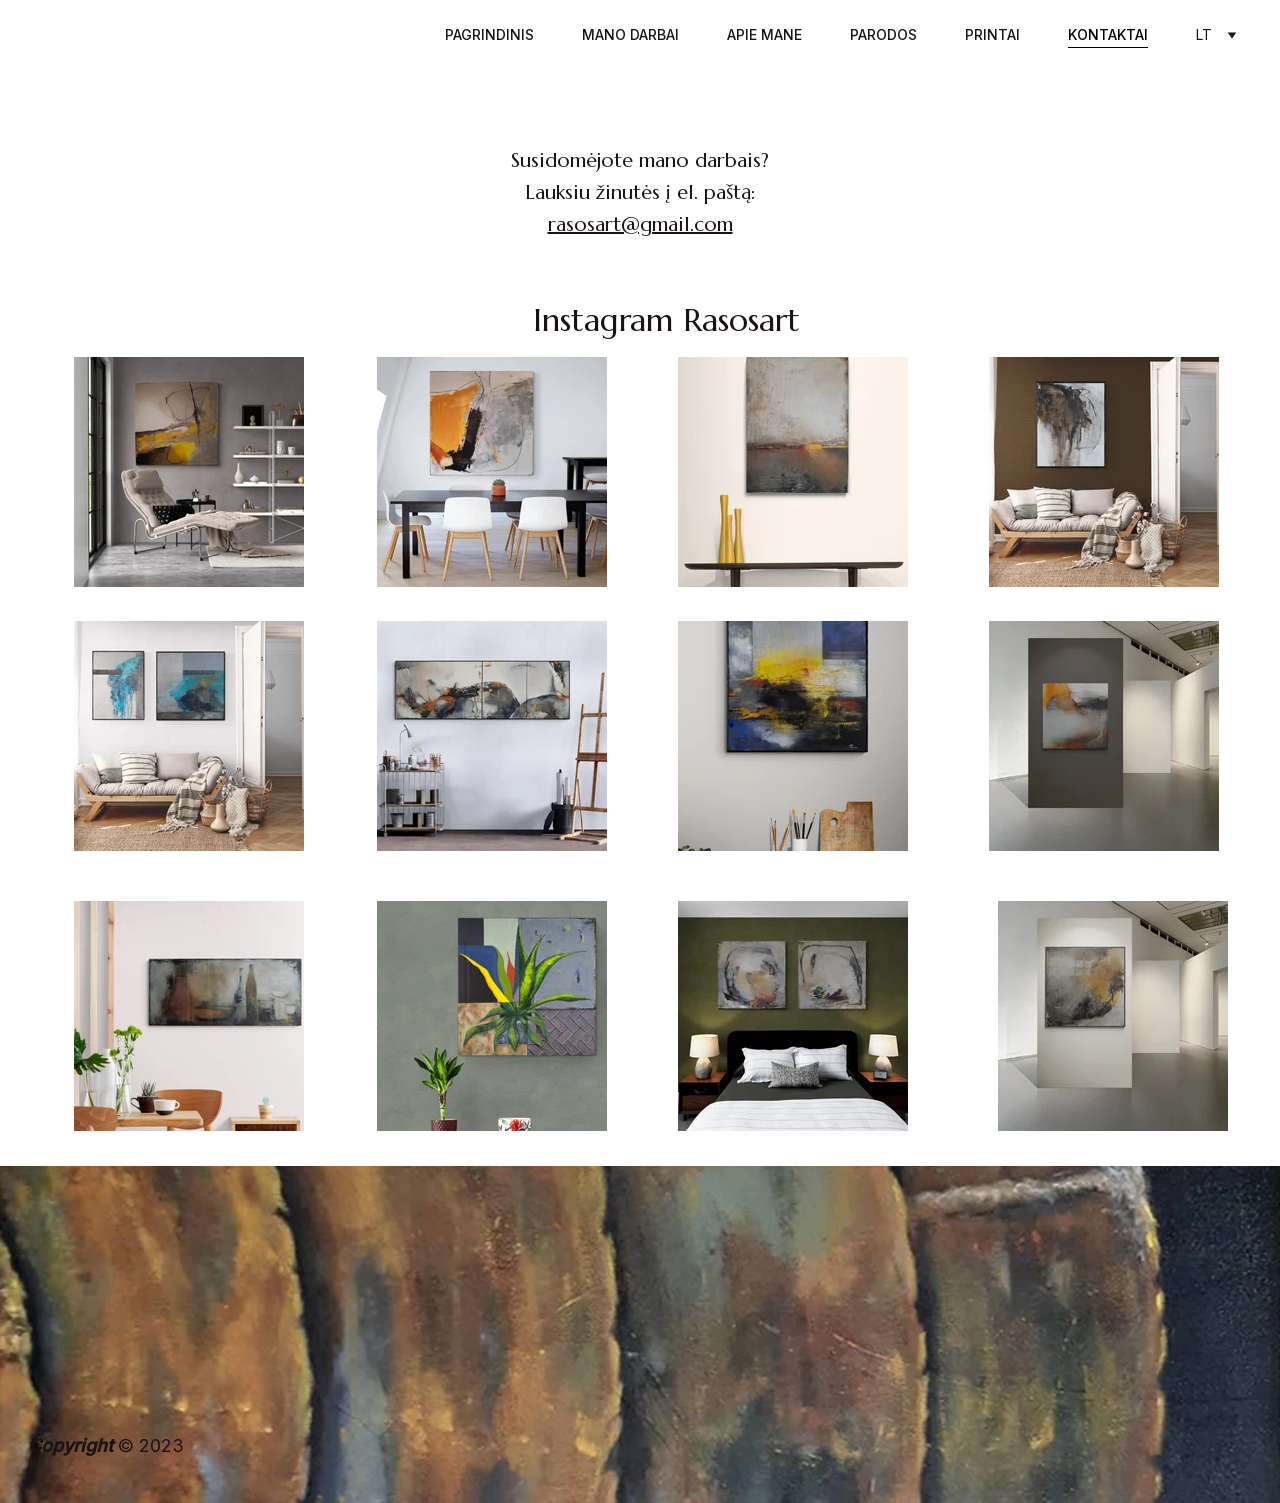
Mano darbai (630, 35)
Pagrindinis (489, 35)
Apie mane (764, 35)
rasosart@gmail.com (640, 224)
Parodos (883, 35)
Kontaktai (1108, 35)
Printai (992, 35)
